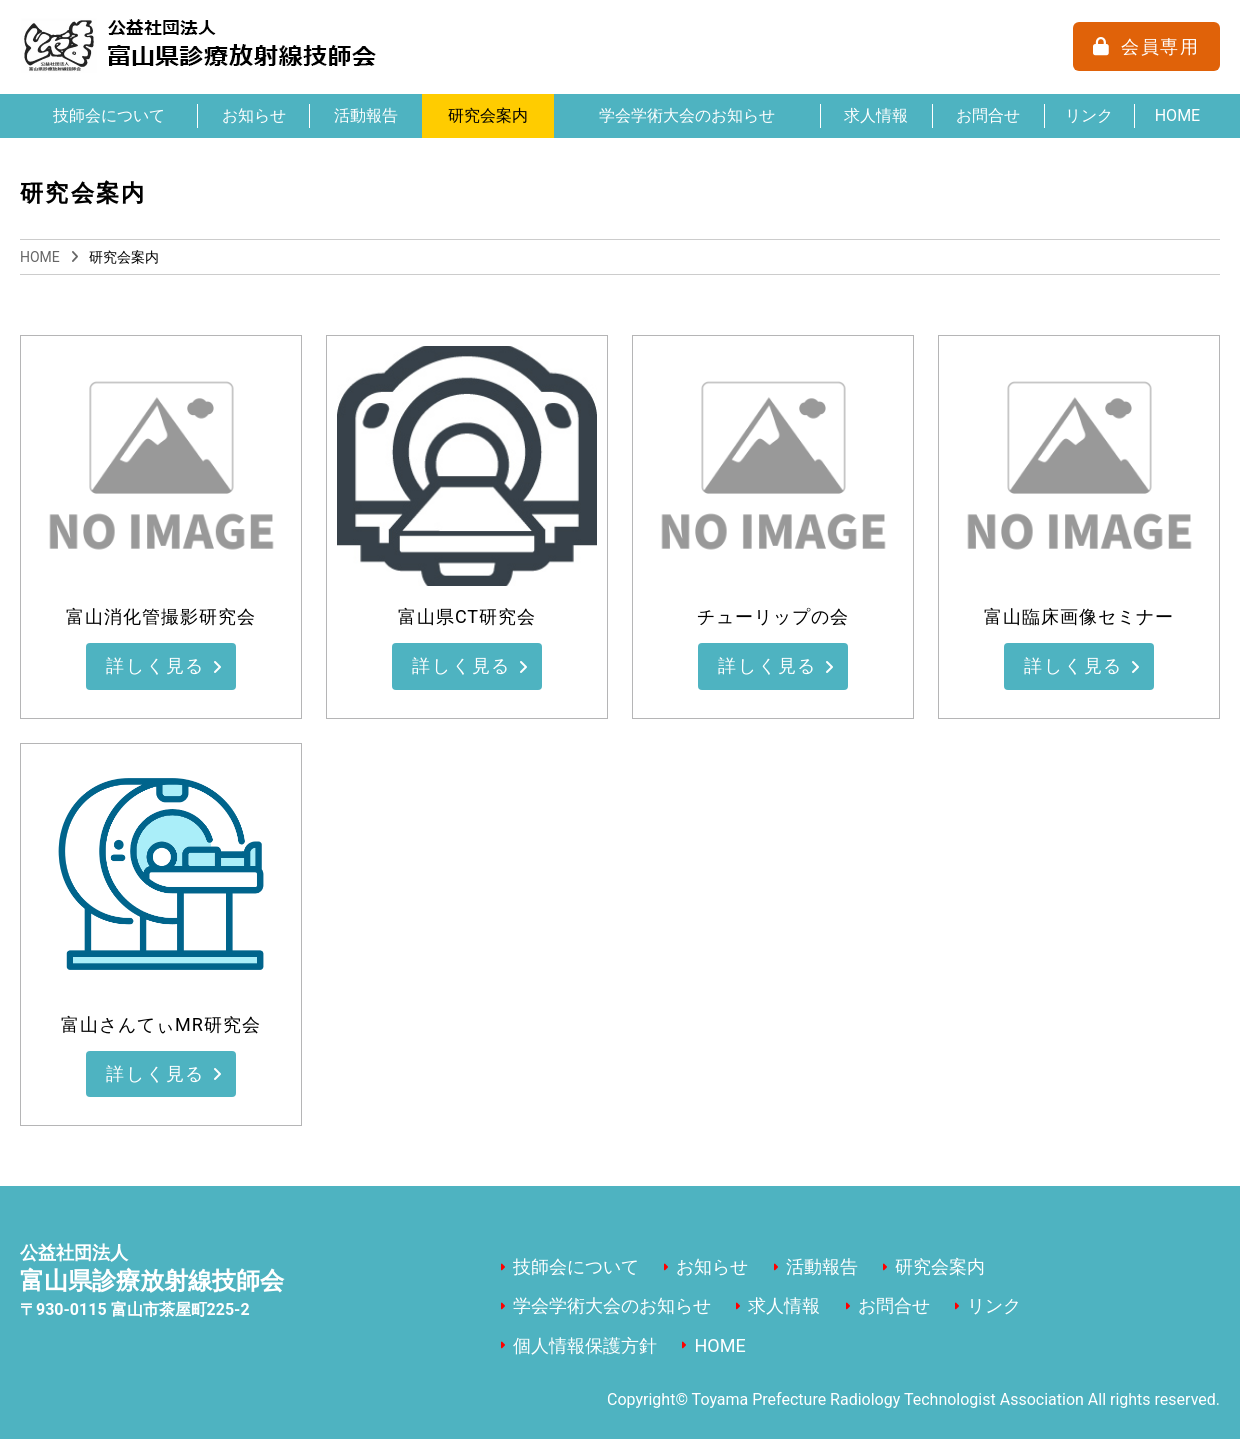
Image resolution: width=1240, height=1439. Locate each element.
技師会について (109, 115)
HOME (1177, 115)
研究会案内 (488, 115)
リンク (1089, 115)
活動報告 (366, 115)
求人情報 (876, 115)
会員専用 (1160, 46)
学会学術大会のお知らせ (687, 115)
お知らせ (254, 115)
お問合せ (988, 115)
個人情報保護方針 (585, 1345)
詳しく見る (156, 667)
